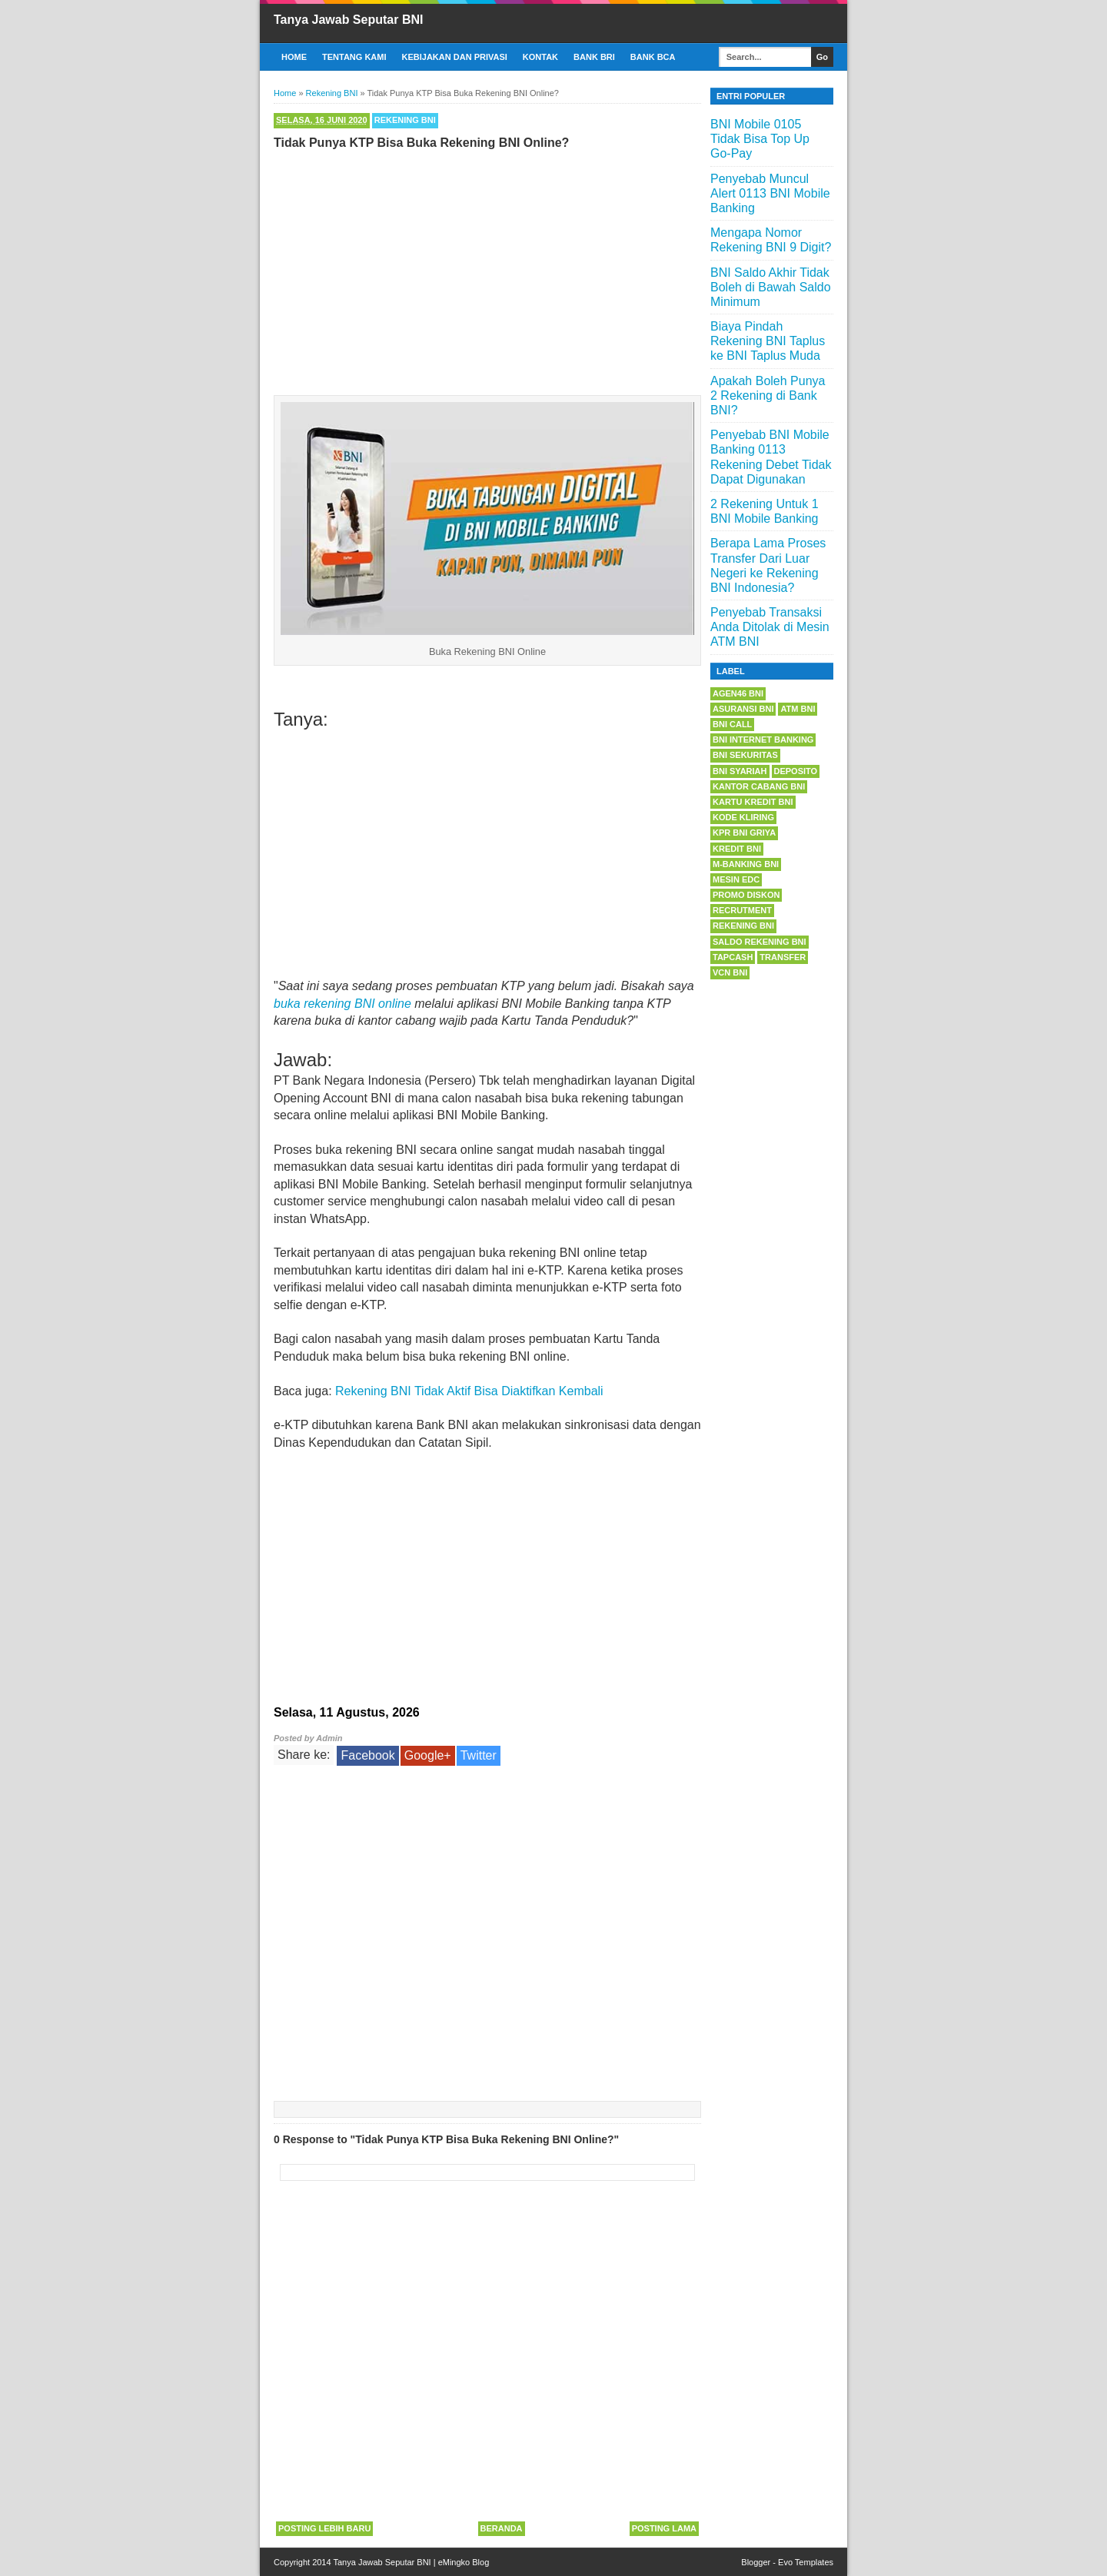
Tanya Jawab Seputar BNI (348, 19)
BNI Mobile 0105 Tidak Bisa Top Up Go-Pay (759, 139)
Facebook (367, 1755)
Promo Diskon (746, 894)
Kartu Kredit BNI (753, 801)
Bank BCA (653, 56)
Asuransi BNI (743, 708)
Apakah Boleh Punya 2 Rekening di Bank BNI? (767, 395)
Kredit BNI (737, 848)
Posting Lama (664, 2528)
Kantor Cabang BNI (759, 786)
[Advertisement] (487, 269)
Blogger (755, 2562)
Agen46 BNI (738, 693)
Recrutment (742, 910)
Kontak (540, 56)
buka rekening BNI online (342, 1003)
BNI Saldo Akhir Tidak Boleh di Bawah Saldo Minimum (770, 287)
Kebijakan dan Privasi (454, 56)
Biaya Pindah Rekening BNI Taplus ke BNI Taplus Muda (767, 341)
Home (294, 56)
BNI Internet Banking (763, 739)
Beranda (501, 2528)
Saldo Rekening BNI (759, 941)
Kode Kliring (743, 817)
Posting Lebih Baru (324, 2528)
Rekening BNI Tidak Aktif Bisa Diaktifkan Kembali (469, 1391)
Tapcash (733, 957)
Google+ (427, 1755)
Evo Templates (805, 2562)
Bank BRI (594, 56)
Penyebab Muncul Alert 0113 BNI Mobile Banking (770, 193)
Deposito (796, 771)
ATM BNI (797, 708)
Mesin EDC (736, 879)
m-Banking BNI (746, 864)
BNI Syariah (740, 771)
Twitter (478, 1755)
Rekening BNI (405, 120)
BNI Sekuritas (745, 755)
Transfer (783, 957)
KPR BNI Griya (744, 832)
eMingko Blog (464, 2562)
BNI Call (732, 724)
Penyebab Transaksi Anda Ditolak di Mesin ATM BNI (769, 627)
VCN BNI (730, 972)
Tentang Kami (354, 56)
